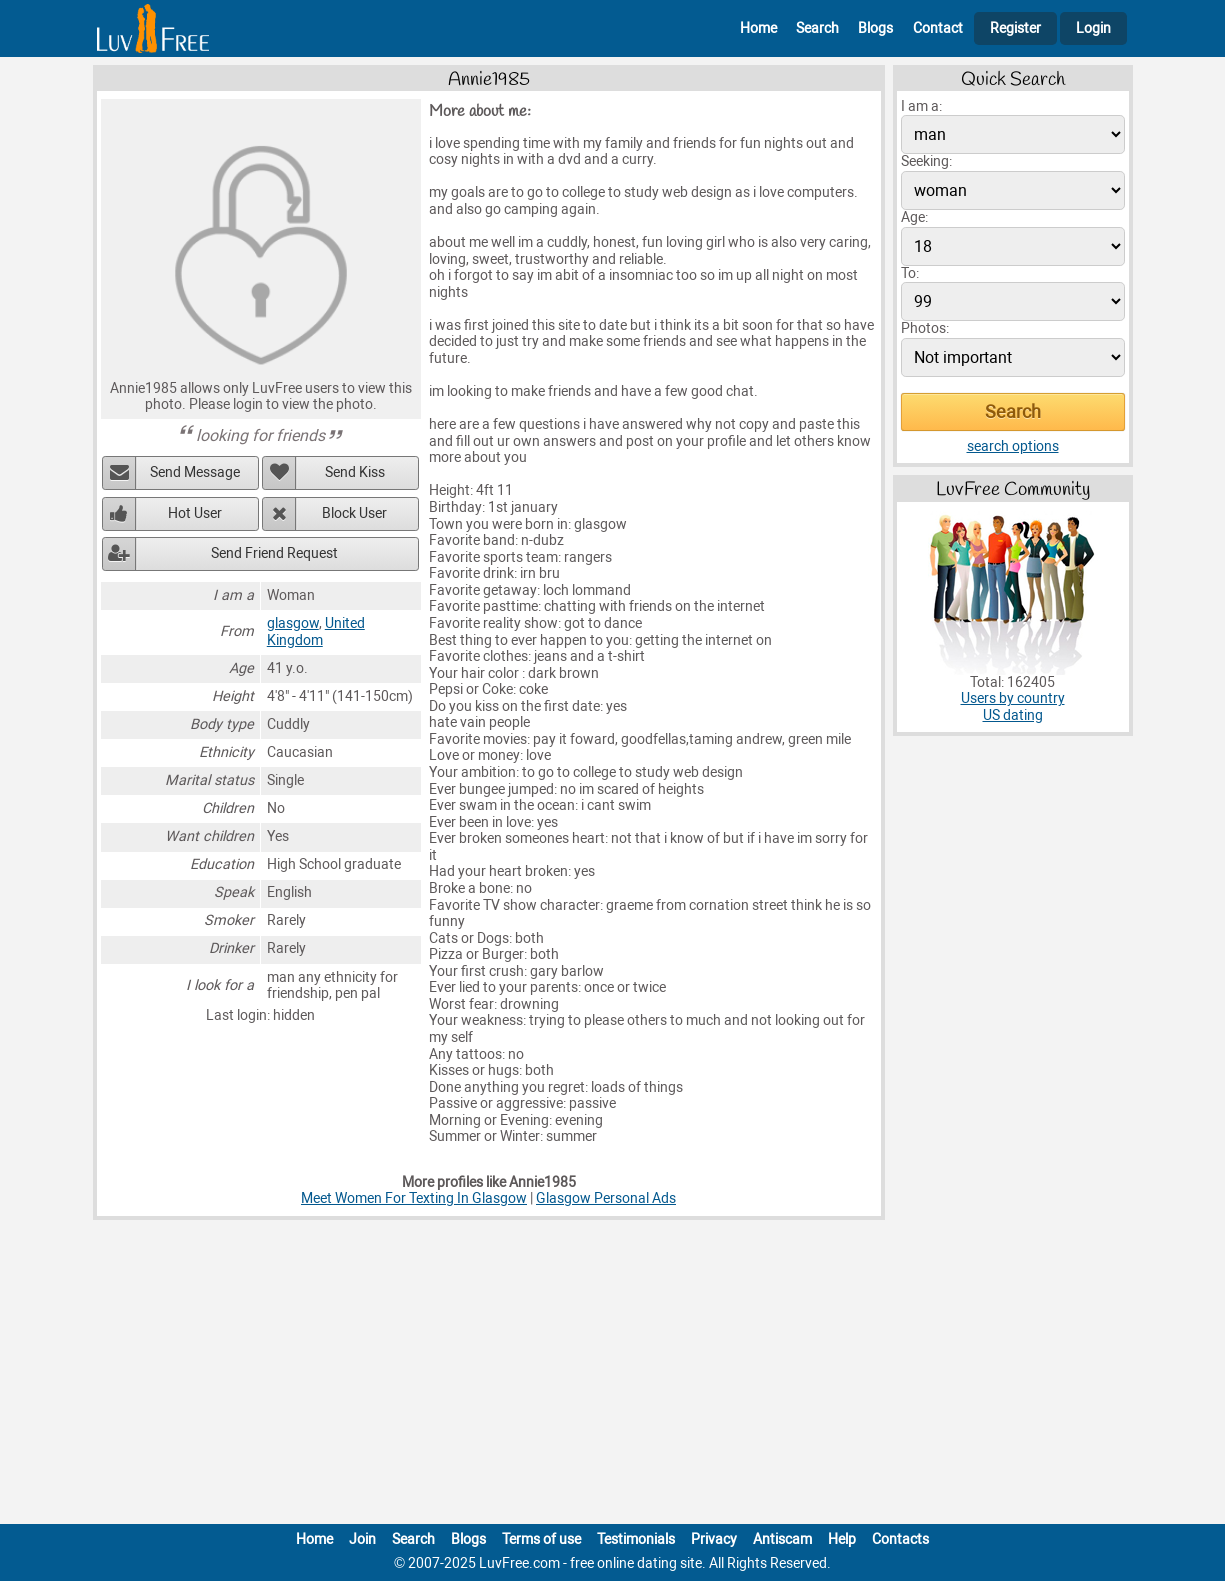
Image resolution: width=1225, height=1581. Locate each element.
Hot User (195, 513)
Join (362, 1539)
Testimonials (636, 1539)
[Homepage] (153, 28)
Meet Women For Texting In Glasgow (414, 1198)
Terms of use (541, 1539)
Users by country (1013, 698)
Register (1015, 28)
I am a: (921, 106)
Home (758, 28)
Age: (914, 217)
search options (1013, 446)
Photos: (925, 328)
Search (817, 28)
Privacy (714, 1539)
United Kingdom (316, 632)
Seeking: (926, 161)
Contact (938, 28)
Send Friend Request (274, 553)
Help (842, 1539)
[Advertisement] (613, 1376)
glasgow (293, 623)
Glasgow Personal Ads (606, 1198)
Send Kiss (355, 472)
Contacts (900, 1539)
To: (910, 273)
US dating (1013, 715)
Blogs (875, 28)
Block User (354, 513)
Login (1093, 28)
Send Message (195, 472)
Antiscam (782, 1539)
